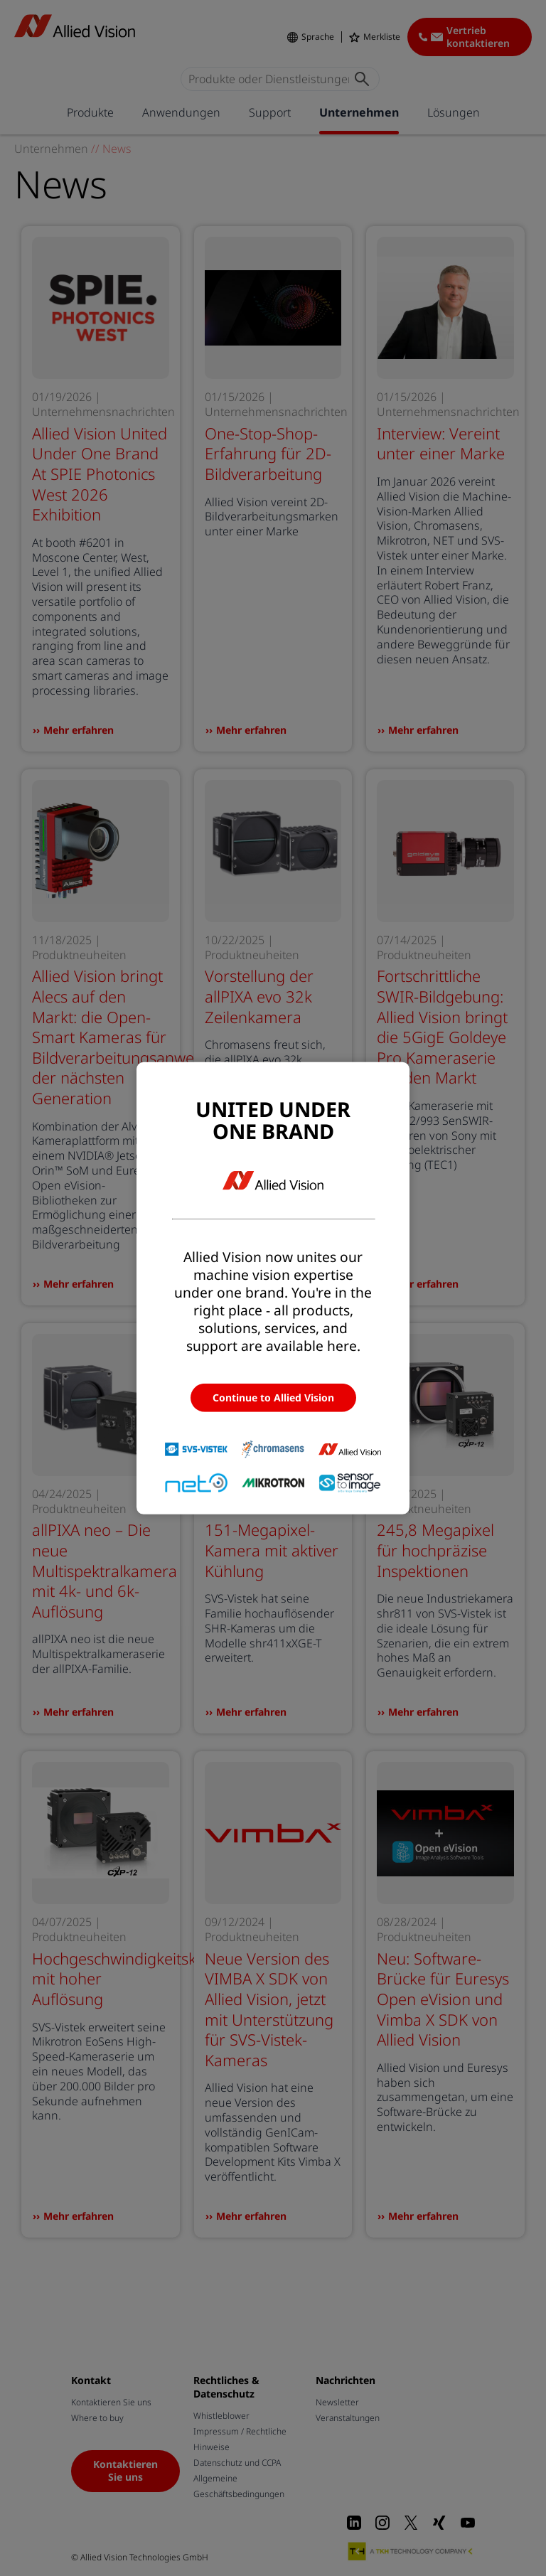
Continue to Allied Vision (273, 1397)
